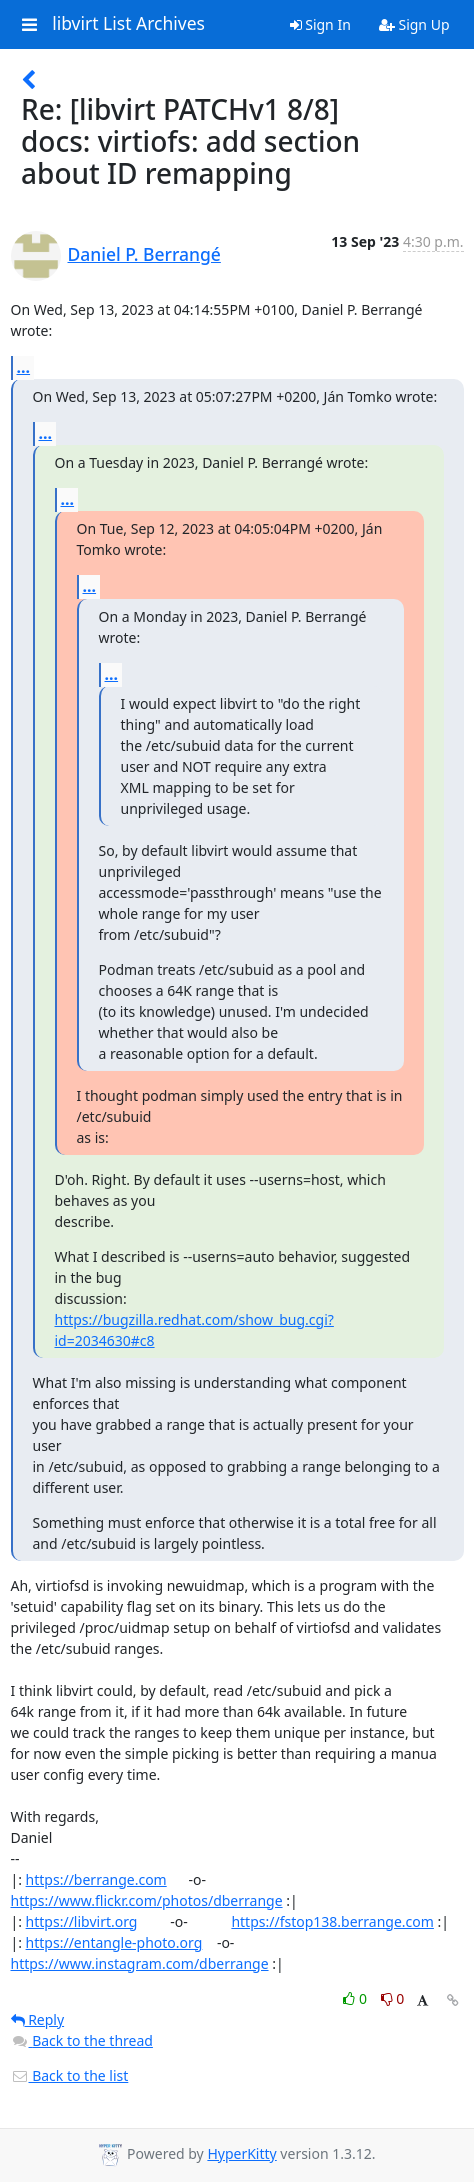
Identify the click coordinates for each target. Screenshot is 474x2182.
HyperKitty (241, 2153)
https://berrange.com (96, 1879)
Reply (38, 2019)
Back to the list (70, 2075)
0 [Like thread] (356, 1998)
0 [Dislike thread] (393, 1998)
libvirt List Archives (128, 24)
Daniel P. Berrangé (144, 254)
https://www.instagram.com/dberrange (140, 1963)
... (24, 367)
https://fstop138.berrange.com (332, 1921)
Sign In (320, 24)
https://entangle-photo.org (114, 1942)
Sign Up (414, 24)
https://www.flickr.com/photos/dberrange (147, 1900)
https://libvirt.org (82, 1921)
